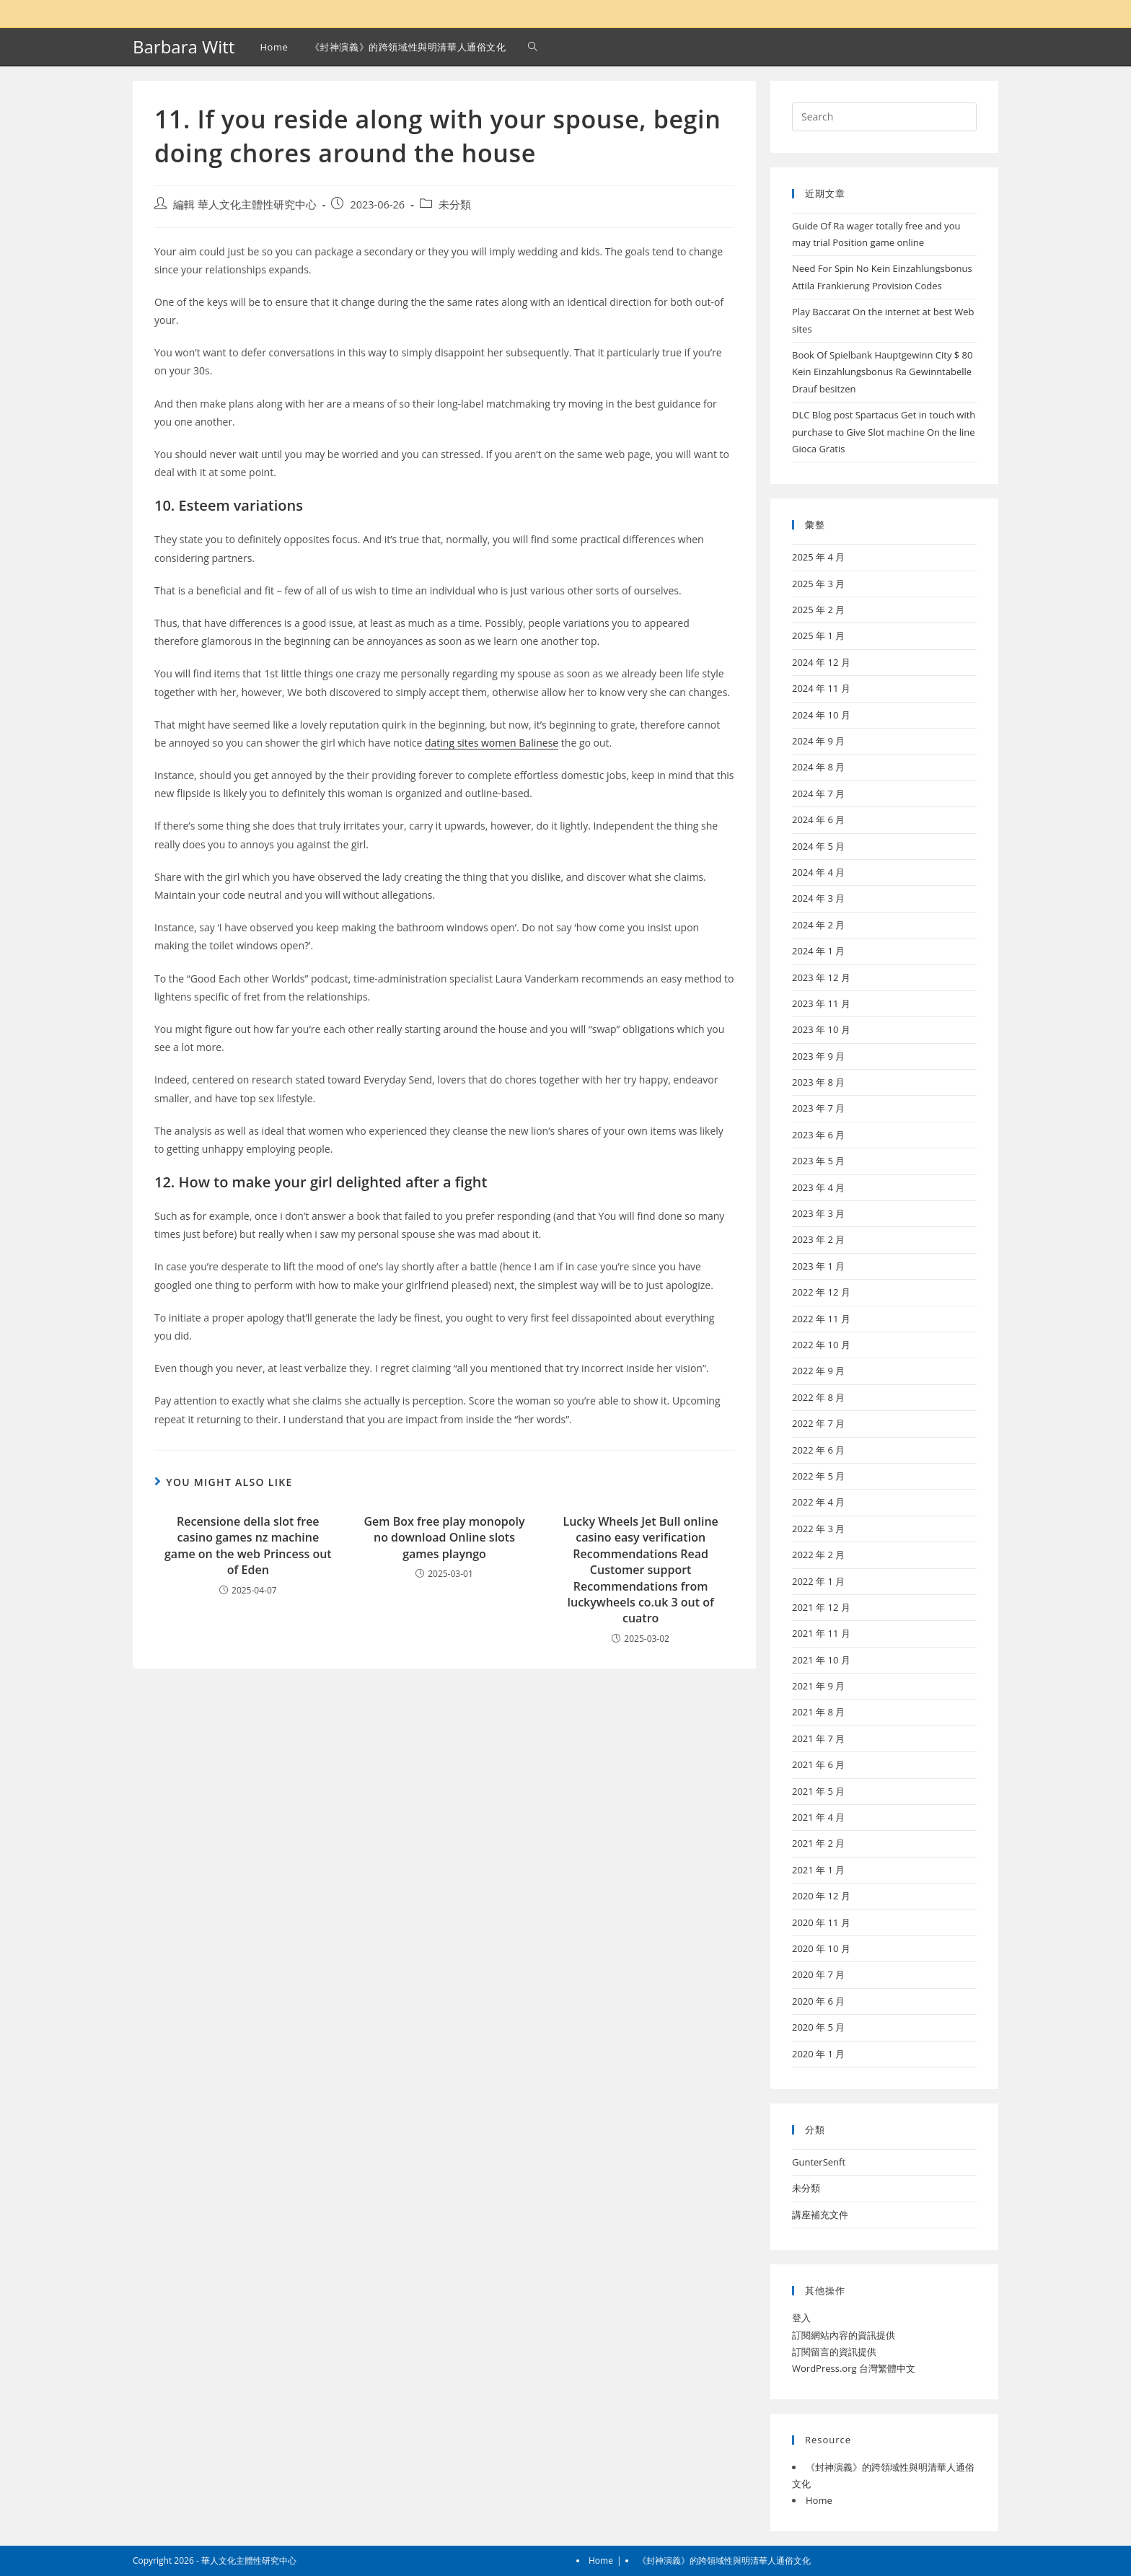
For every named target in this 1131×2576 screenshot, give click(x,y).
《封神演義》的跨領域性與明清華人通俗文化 (724, 2560)
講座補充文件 (820, 2214)
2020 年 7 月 (818, 1974)
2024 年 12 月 (821, 662)
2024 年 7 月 (818, 793)
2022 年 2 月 (818, 1554)
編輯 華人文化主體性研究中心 (245, 204)
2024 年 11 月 (821, 688)
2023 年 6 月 (818, 1134)
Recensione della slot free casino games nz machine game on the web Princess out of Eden (248, 1545)
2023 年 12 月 (821, 977)
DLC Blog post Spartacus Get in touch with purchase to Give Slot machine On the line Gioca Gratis (883, 431)
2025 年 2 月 (818, 609)
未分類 (455, 204)
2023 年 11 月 (821, 1003)
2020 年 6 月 (818, 2001)
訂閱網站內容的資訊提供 (843, 2335)
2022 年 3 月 (818, 1528)
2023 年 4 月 (818, 1187)
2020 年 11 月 (821, 1922)
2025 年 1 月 (818, 635)
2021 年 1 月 (818, 1869)
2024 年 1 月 (818, 950)
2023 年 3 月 (818, 1213)
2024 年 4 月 (818, 872)
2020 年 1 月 (818, 2053)
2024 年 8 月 (818, 766)
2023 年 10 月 (821, 1029)
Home (819, 2500)
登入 (801, 2317)
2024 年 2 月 (818, 924)
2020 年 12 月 (821, 1895)
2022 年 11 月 (821, 1318)
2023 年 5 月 (818, 1160)
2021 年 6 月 (818, 1764)
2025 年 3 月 (818, 583)
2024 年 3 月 (818, 898)
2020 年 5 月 (818, 2027)
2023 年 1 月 (818, 1266)
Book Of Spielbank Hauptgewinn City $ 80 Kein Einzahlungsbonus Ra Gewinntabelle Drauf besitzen (882, 371)
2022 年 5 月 (818, 1475)
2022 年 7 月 (818, 1423)
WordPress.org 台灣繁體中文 (853, 2368)
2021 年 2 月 (818, 1843)
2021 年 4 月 (818, 1817)
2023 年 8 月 (818, 1082)
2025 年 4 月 (818, 556)
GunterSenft (818, 2161)
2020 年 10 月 (821, 1948)
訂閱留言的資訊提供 (834, 2351)
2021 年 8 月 (818, 1711)
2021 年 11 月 (821, 1633)
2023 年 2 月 (818, 1239)
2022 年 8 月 (818, 1397)
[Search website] (532, 47)
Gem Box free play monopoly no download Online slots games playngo (444, 1537)
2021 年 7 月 (818, 1738)
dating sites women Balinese (491, 742)
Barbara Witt (183, 46)
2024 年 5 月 (818, 846)
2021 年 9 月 (818, 1685)
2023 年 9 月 (818, 1056)
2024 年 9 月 (818, 740)
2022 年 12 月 (821, 1291)
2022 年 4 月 (818, 1501)
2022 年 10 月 (821, 1344)
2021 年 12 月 (821, 1607)
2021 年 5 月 (818, 1791)
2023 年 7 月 (818, 1108)
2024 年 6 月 (818, 819)
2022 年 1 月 (818, 1581)
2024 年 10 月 (821, 714)
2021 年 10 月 (821, 1659)
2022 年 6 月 (818, 1449)
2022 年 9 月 (818, 1370)
